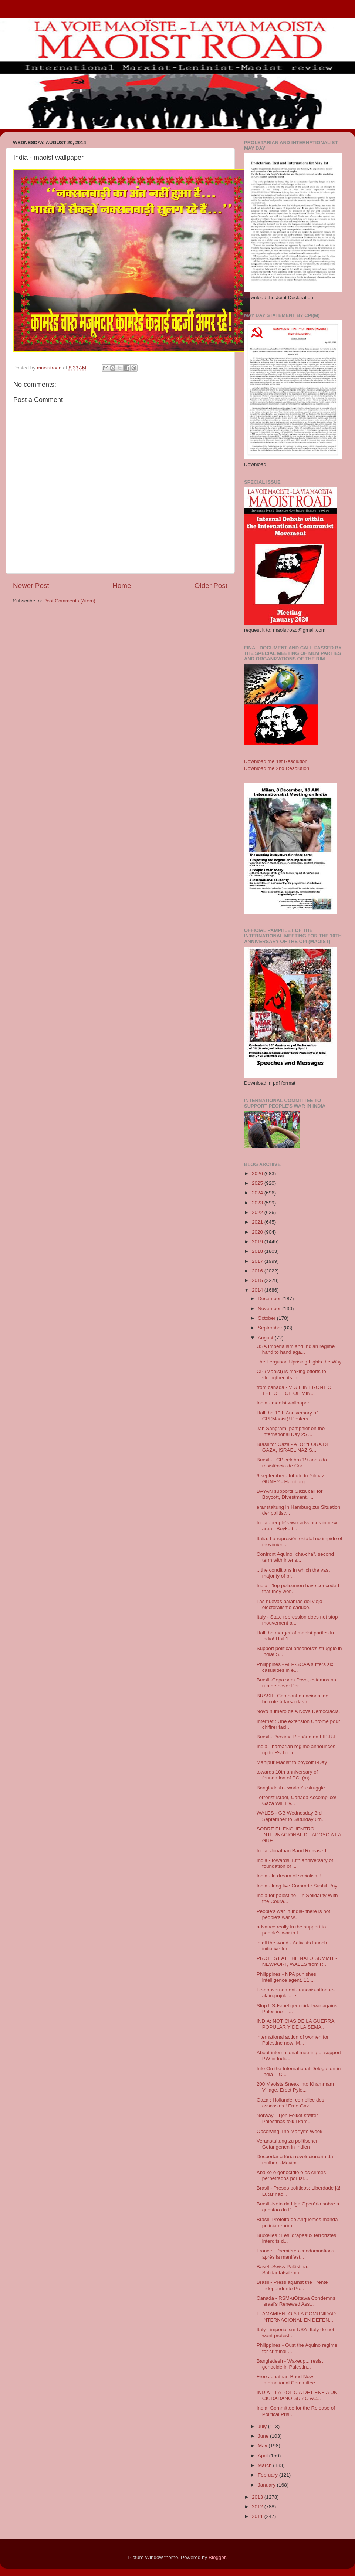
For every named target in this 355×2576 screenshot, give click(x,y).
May (263, 2445)
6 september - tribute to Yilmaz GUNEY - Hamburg (290, 1478)
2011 (258, 2516)
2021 (258, 1222)
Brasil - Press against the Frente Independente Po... (292, 2285)
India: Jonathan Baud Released (291, 1850)
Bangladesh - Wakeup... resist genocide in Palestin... (290, 2364)
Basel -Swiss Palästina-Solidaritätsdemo (283, 2269)
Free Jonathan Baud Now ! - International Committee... (288, 2379)
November (270, 1308)
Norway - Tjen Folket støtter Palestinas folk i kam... (287, 2118)
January (267, 2485)
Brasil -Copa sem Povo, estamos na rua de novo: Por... (296, 1682)
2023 (258, 1203)
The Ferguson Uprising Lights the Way (299, 1362)
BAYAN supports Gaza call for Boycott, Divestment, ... (290, 1494)
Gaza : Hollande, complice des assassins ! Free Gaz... (290, 2103)
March (265, 2465)
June (264, 2436)
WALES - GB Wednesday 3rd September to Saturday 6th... (291, 1816)
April (263, 2455)
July (263, 2426)
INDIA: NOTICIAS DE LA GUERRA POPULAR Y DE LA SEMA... (295, 2024)
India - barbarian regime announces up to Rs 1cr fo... (296, 1749)
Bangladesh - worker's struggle (291, 1788)
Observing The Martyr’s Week (289, 2131)
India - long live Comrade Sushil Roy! (298, 1886)
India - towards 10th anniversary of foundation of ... (295, 1863)
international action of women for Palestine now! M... (293, 2040)
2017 (258, 1261)
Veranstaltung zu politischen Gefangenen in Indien (288, 2144)
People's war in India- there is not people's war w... (293, 1914)
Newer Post (31, 585)
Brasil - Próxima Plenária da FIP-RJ (296, 1737)
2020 (258, 1232)
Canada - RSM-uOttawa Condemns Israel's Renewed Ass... (296, 2301)
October (267, 1318)
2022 (258, 1212)
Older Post (211, 585)
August (266, 1338)
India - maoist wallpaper (283, 1403)
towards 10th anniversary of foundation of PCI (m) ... (287, 1775)
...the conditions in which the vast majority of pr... (293, 1573)
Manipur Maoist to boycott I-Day (292, 1762)
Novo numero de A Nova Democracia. (298, 1711)
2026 (258, 1173)
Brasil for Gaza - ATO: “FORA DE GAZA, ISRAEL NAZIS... (293, 1447)
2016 (258, 1271)
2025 (258, 1183)
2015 (258, 1280)
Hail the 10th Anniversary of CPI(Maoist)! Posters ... (287, 1415)
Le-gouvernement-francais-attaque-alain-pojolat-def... (296, 1992)
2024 (258, 1193)
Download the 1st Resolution (276, 761)
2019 (258, 1241)
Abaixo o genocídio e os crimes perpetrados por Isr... (291, 2175)
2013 (258, 2497)
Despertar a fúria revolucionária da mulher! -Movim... (295, 2159)
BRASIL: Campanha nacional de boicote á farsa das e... (292, 1698)
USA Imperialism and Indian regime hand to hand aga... (296, 1349)
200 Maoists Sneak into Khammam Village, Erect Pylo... (295, 2087)
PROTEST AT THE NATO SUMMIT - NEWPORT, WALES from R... (297, 1961)
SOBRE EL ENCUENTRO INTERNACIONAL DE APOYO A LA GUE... (299, 1834)
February (268, 2475)
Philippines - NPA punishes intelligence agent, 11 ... (286, 1977)
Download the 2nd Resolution (276, 768)
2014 (258, 1290)
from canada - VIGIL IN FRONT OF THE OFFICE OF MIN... (296, 1390)
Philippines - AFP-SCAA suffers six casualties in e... (295, 1667)
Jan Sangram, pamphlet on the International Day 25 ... (291, 1431)
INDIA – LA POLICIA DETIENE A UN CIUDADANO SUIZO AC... (297, 2395)
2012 (258, 2506)
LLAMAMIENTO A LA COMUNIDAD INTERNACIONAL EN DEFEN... (296, 2316)
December (270, 1298)
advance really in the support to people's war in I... (291, 1930)
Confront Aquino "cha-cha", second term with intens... (295, 1557)
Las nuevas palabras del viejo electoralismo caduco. (289, 1604)
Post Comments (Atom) (69, 601)
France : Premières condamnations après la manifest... (295, 2253)
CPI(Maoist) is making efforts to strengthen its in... (291, 1374)
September (271, 1328)
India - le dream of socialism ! (289, 1876)
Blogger (217, 2557)
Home (121, 585)
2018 (258, 1251)
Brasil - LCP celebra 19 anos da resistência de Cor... (292, 1462)
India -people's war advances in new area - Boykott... (297, 1525)
